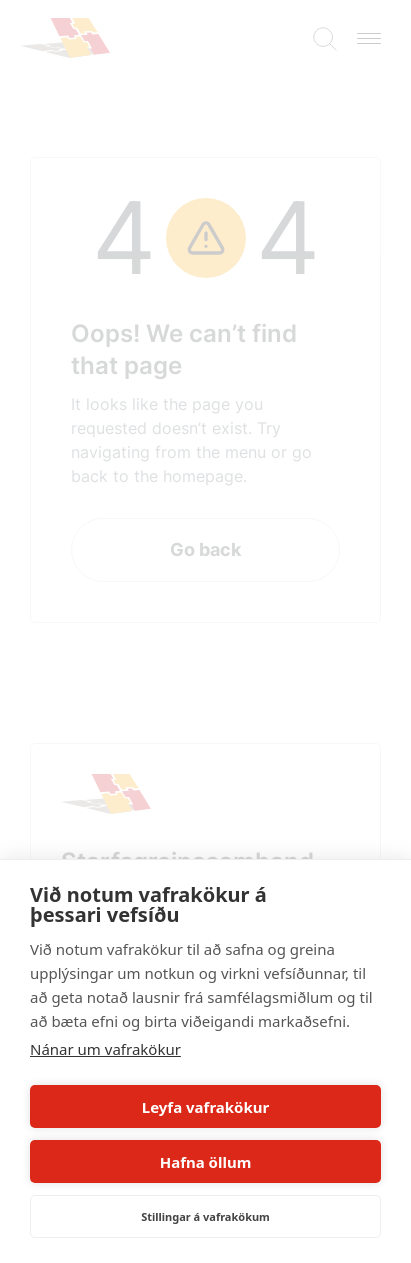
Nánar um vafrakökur (105, 1049)
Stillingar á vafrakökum (205, 1216)
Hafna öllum (206, 1162)
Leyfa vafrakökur (205, 1107)
